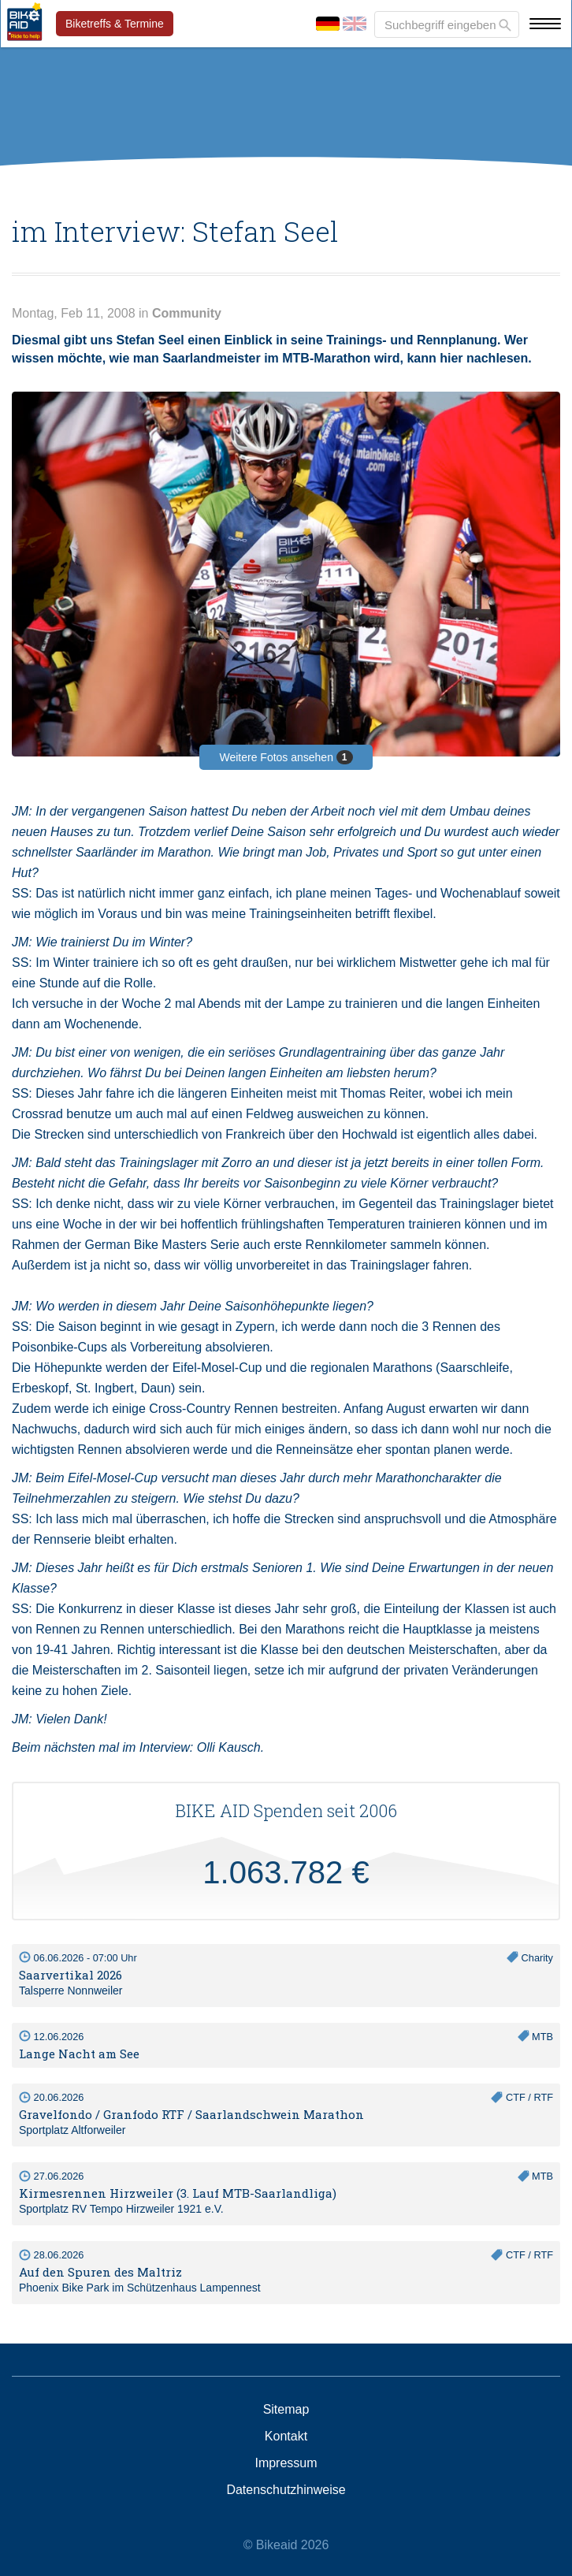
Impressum (285, 2463)
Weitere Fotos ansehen (285, 757)
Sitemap (286, 2409)
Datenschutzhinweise (285, 2490)
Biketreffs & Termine (114, 23)
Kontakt (286, 2436)
